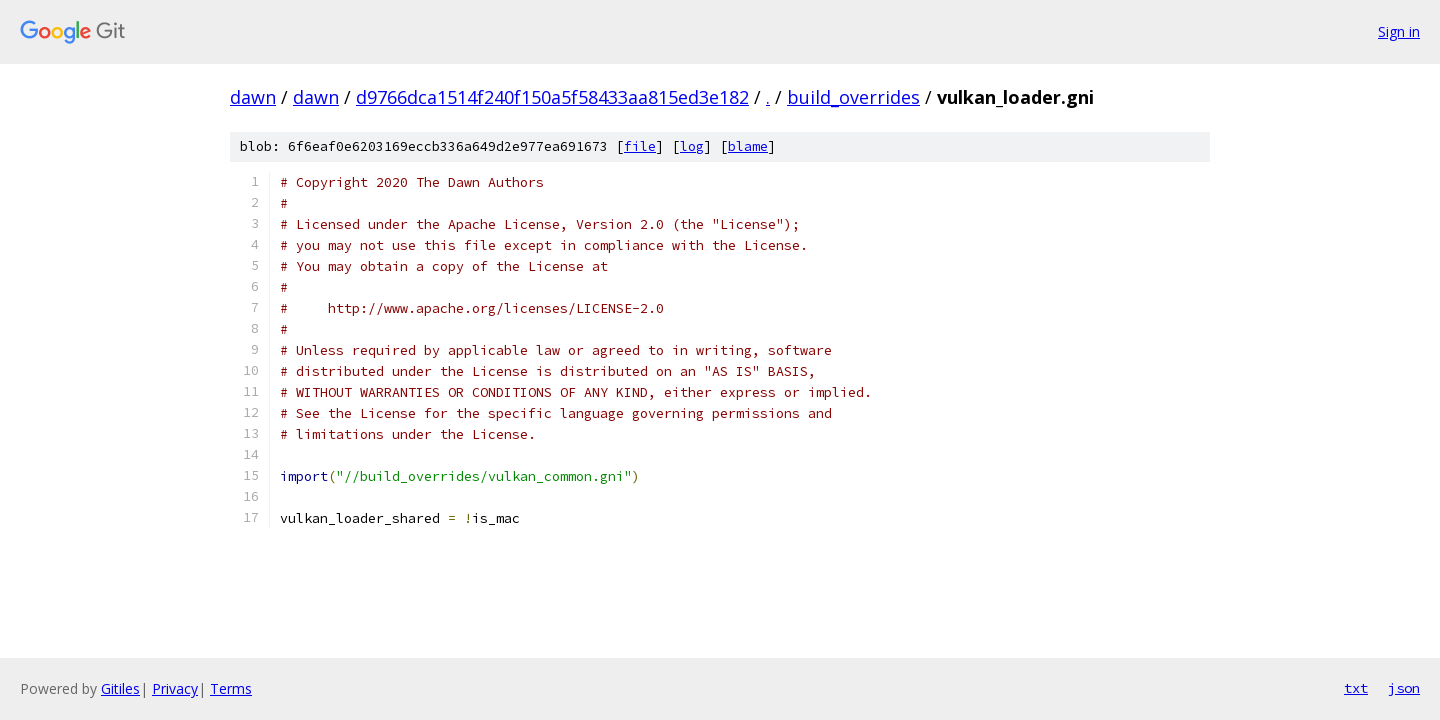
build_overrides (853, 97)
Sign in (1399, 31)
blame (748, 146)
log (692, 146)
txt (1356, 688)
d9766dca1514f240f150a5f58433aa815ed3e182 (552, 97)
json (1404, 688)
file (640, 146)
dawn (253, 97)
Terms (231, 688)
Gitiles (120, 688)
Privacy (175, 688)
